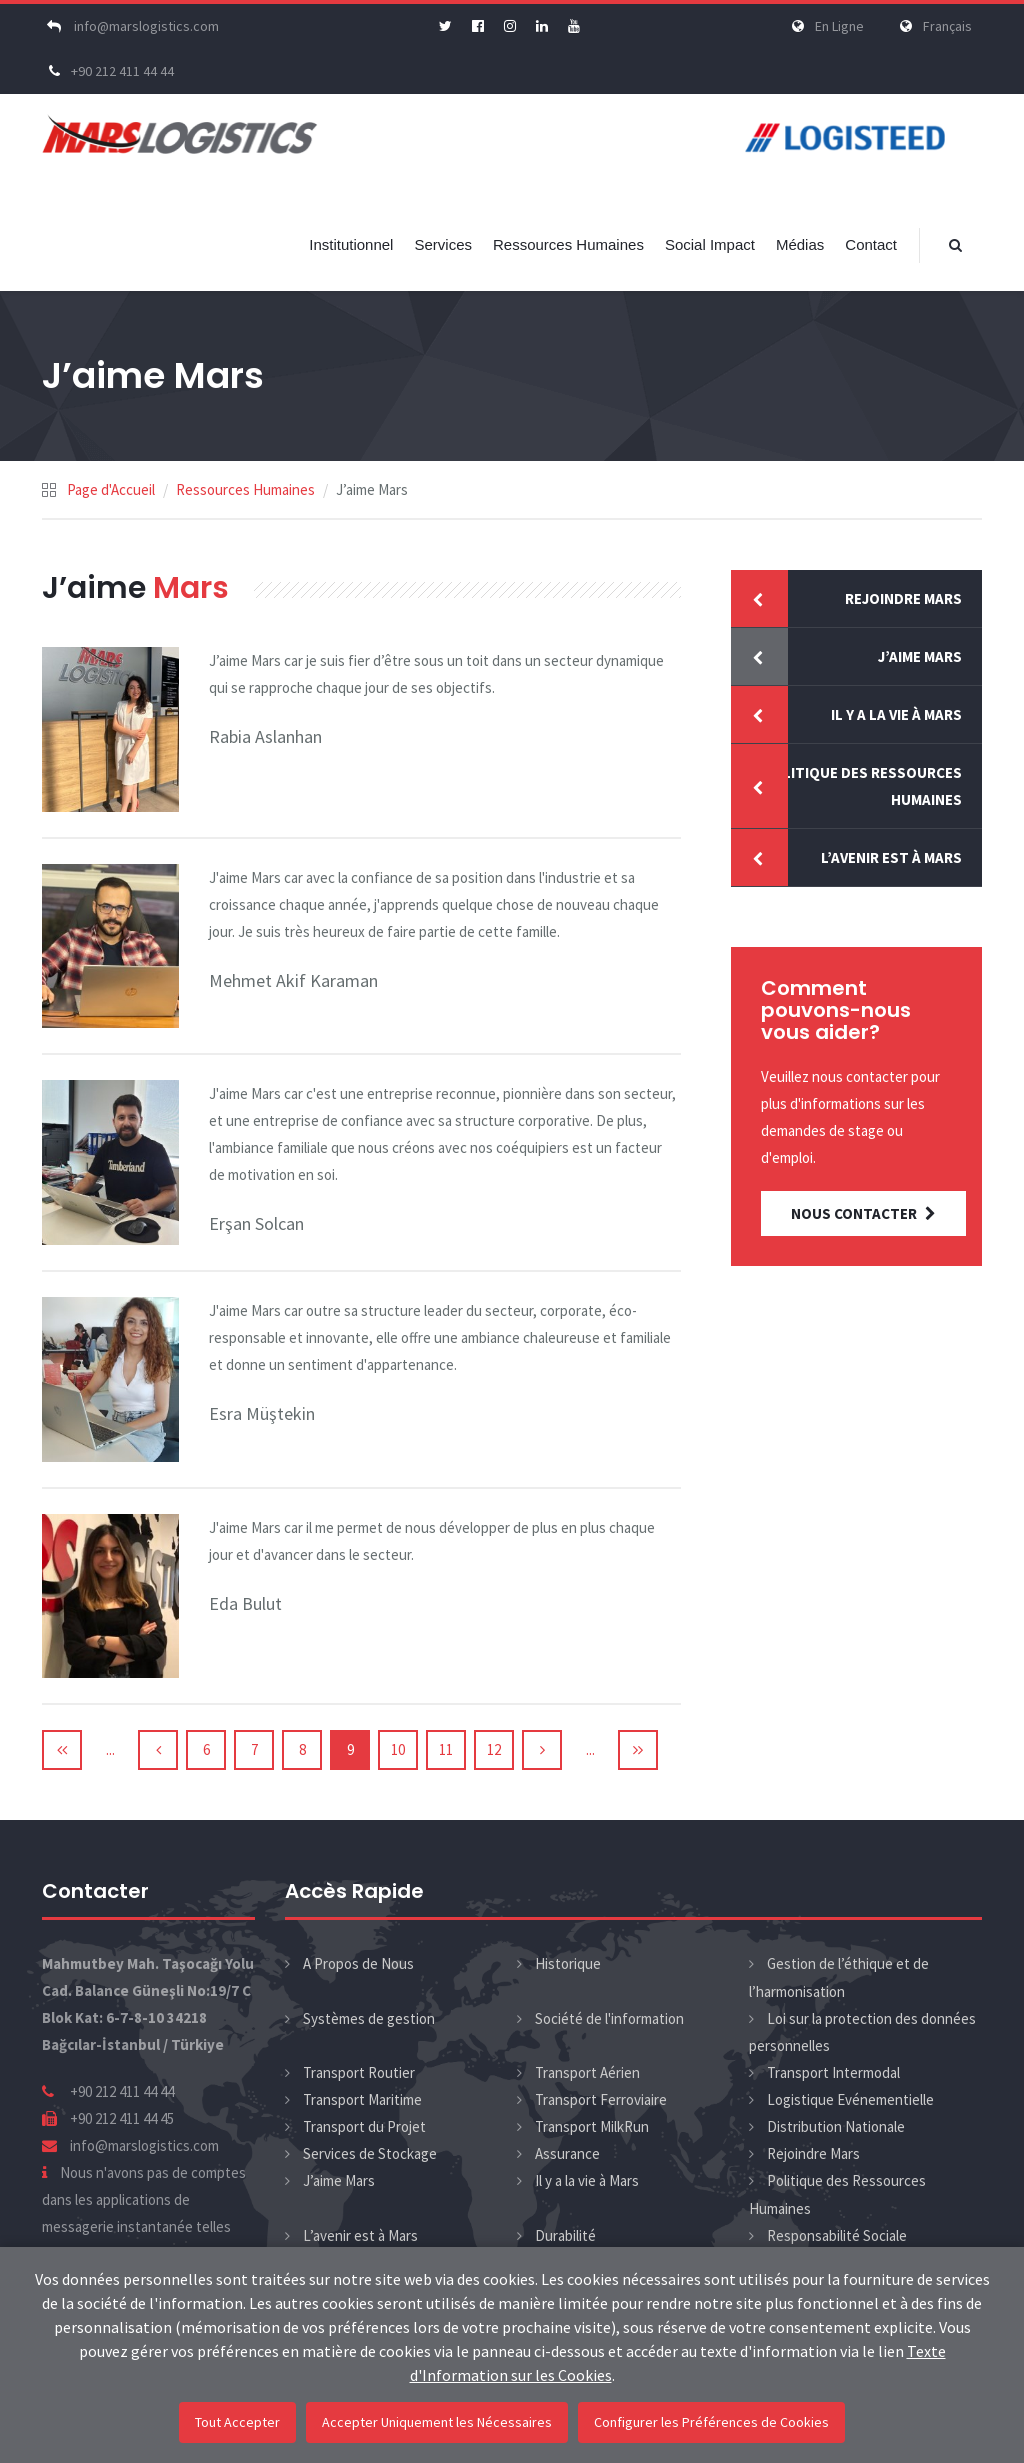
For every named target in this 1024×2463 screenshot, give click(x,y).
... (110, 1749)
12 (494, 1749)
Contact (871, 244)
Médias (800, 244)
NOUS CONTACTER (863, 1213)
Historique (568, 1963)
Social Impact (710, 244)
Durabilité (565, 2235)
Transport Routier (359, 2072)
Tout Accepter (237, 2422)
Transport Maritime (362, 2099)
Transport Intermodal (833, 2072)
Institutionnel (351, 244)
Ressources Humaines (568, 244)
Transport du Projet (364, 2126)
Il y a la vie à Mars (896, 714)
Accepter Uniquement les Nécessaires (437, 2422)
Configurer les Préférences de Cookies (711, 2422)
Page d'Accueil (111, 489)
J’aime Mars (920, 656)
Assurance (567, 2153)
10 (398, 1749)
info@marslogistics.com (130, 26)
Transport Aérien (587, 2072)
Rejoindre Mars (903, 598)
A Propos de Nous (358, 1963)
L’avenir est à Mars (891, 857)
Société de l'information (609, 2018)
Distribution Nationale (836, 2126)
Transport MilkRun (592, 2126)
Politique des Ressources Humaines (862, 786)
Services (443, 244)
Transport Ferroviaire (601, 2099)
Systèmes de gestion (369, 2018)
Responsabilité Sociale (837, 2235)
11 (446, 1749)
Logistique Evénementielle (850, 2099)
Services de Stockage (370, 2153)
